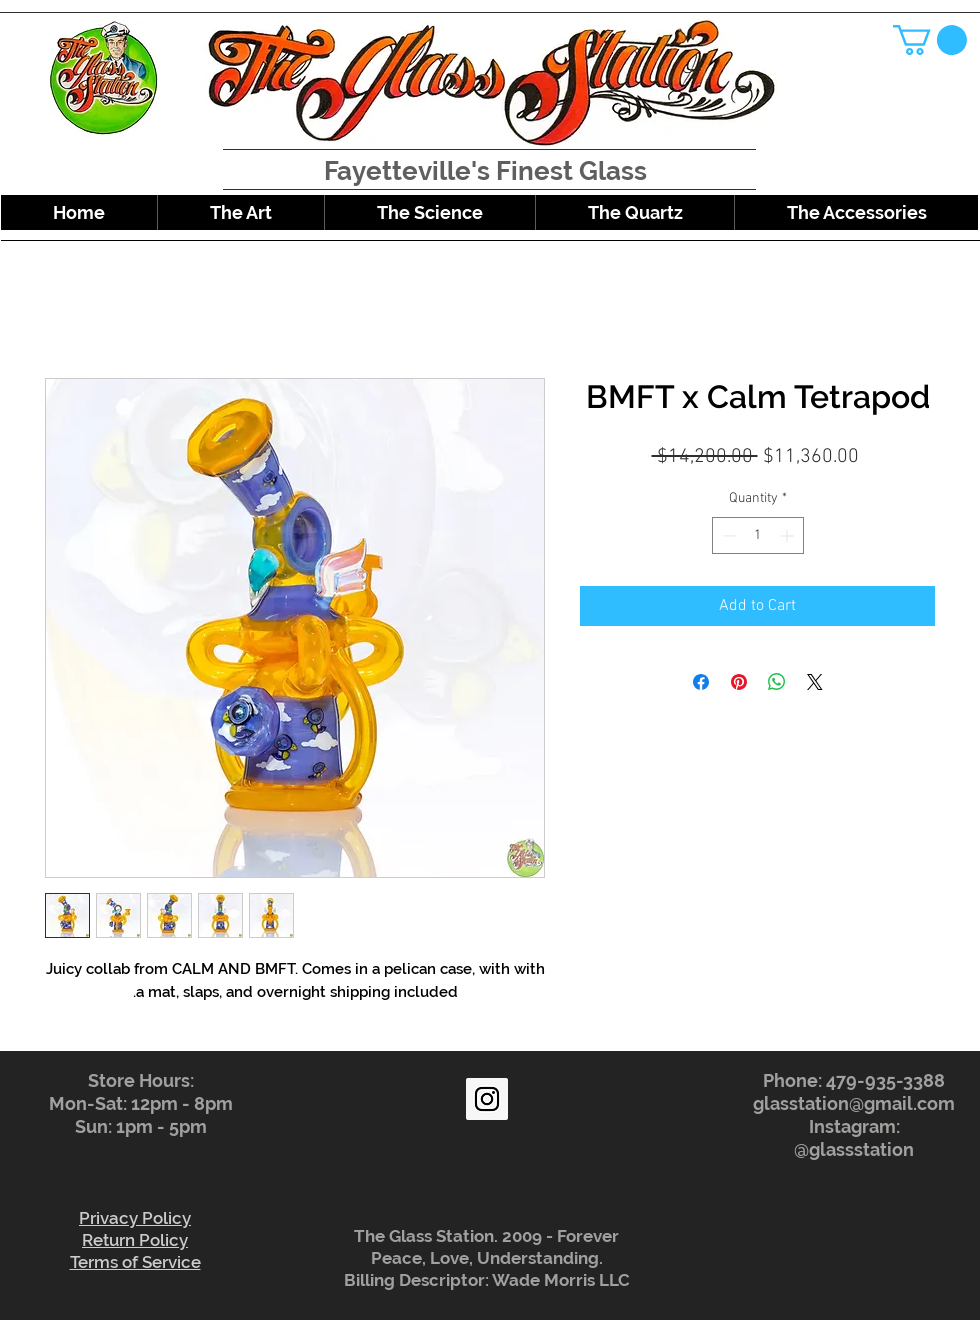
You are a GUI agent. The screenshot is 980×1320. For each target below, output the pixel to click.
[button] (930, 40)
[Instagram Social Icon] (487, 1099)
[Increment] (788, 535)
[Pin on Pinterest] (739, 682)
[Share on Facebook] (701, 682)
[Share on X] (815, 682)
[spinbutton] (758, 535)
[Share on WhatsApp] (777, 682)
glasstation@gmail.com (854, 1103)
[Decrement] (727, 535)
